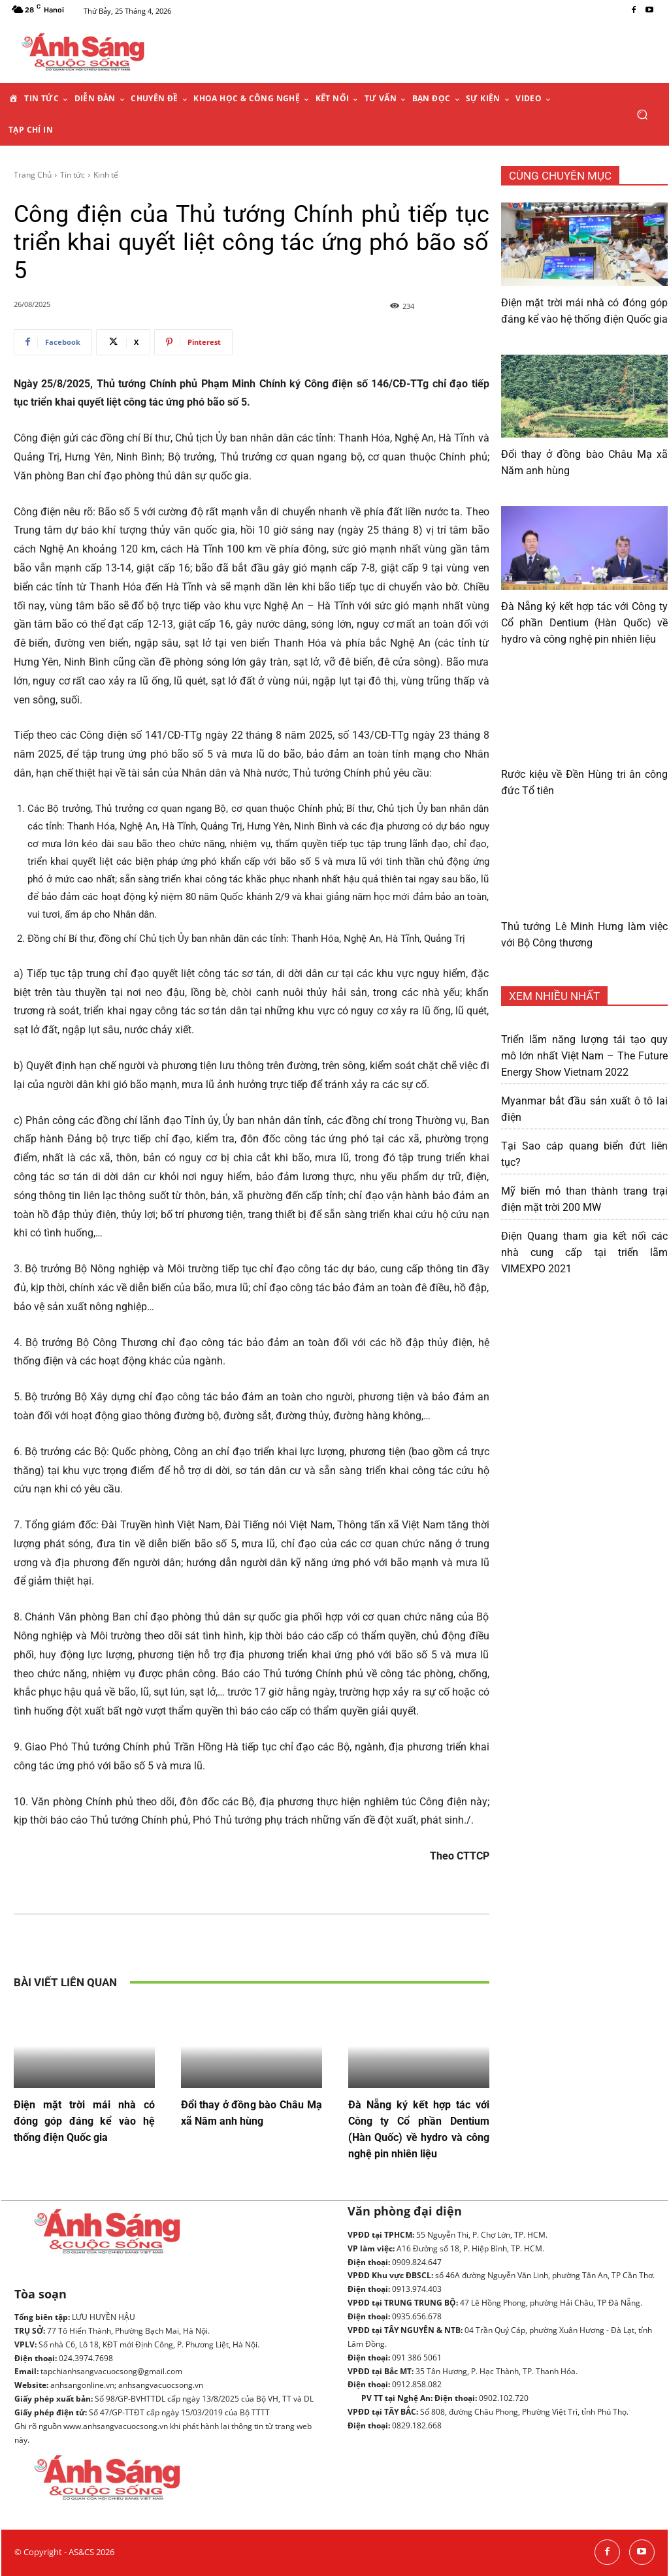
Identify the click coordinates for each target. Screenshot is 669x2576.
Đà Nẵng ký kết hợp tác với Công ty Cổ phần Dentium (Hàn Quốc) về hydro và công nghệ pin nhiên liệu (584, 622)
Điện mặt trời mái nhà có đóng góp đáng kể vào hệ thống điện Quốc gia (84, 2121)
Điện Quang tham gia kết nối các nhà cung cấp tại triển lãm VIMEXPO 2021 (584, 1252)
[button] (642, 114)
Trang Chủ (33, 174)
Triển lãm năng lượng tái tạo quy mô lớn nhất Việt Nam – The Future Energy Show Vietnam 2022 (584, 1055)
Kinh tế (105, 174)
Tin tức (72, 174)
